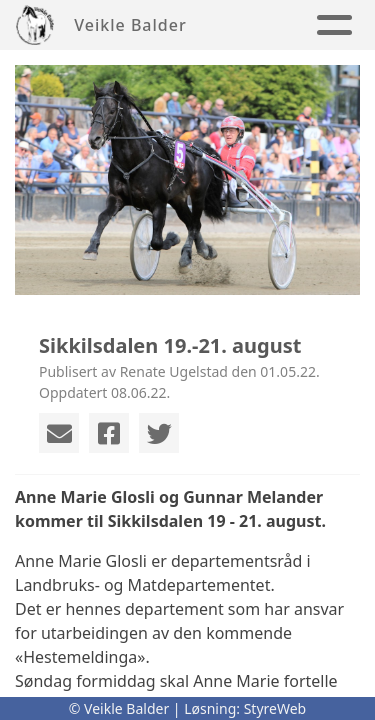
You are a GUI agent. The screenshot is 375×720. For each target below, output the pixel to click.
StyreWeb (275, 708)
